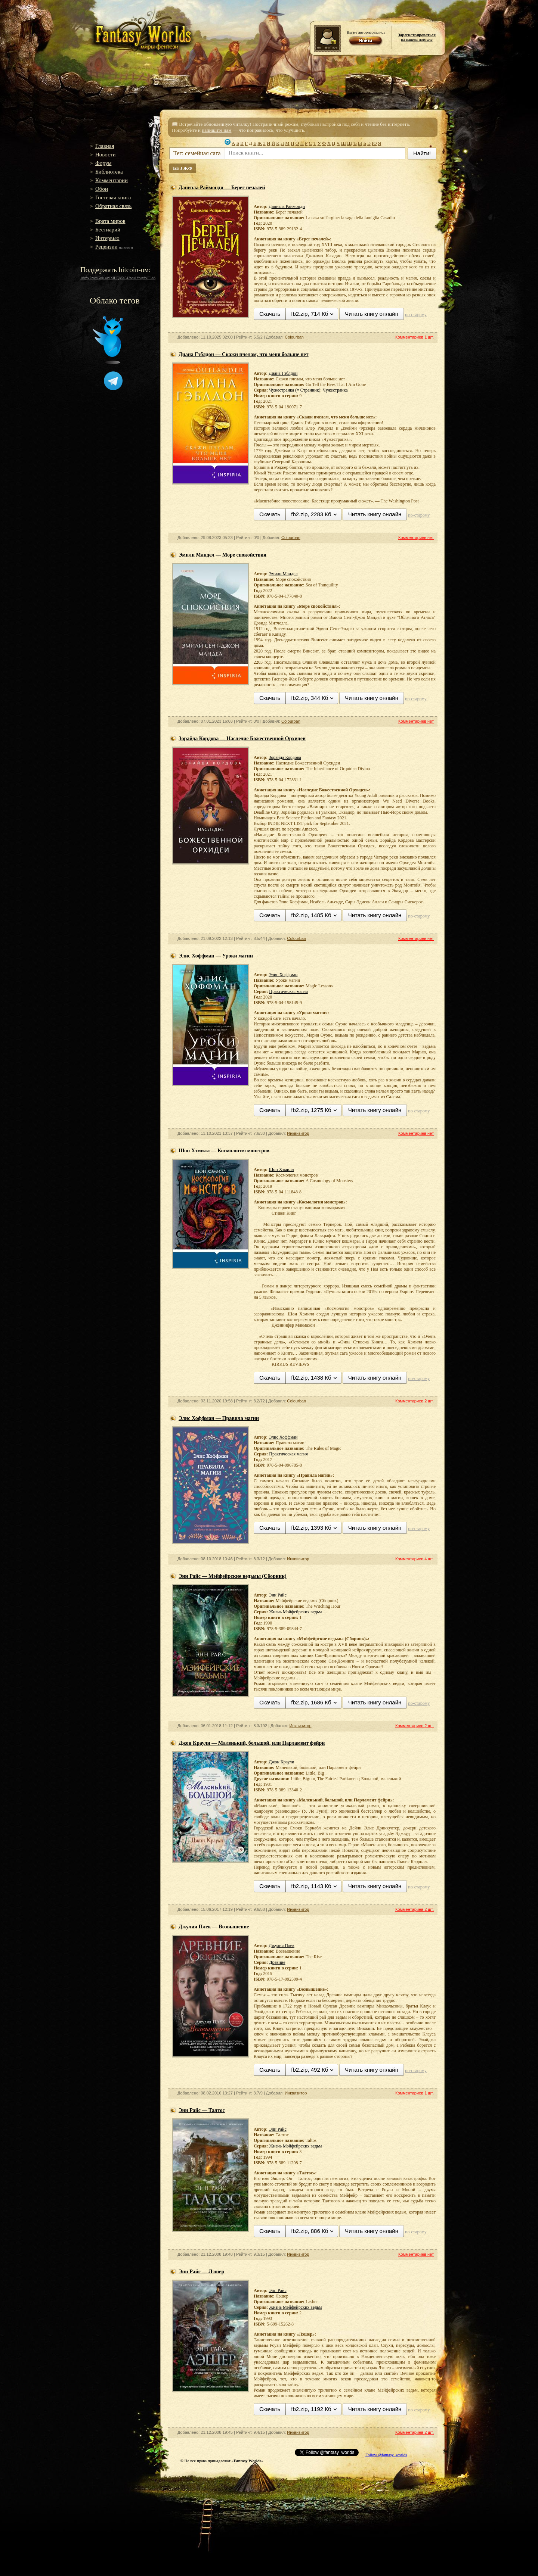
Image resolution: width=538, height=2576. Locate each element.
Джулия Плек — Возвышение (214, 1926)
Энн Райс (278, 1595)
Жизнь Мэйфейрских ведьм (295, 1611)
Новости (105, 155)
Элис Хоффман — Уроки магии (216, 956)
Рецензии (106, 247)
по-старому (416, 314)
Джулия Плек (281, 1945)
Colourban (294, 337)
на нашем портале (417, 36)
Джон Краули (281, 1761)
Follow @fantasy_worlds (386, 2454)
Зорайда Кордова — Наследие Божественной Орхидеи (242, 738)
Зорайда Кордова (285, 757)
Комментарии (111, 180)
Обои (101, 189)
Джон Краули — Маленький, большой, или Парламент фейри (252, 1743)
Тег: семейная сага (197, 153)
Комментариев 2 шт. (414, 1401)
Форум (103, 163)
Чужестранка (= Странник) (294, 390)
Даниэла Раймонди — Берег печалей (222, 187)
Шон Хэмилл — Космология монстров (224, 1150)
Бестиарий (107, 230)
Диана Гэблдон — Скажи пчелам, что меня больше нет (244, 354)
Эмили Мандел (283, 573)
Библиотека (109, 172)
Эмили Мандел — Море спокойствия (222, 555)
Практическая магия (288, 991)
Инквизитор (298, 1133)
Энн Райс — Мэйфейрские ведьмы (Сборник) (233, 1576)
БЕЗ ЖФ (182, 168)
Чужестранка (335, 390)
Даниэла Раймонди (287, 206)
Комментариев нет (416, 537)
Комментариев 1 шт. (414, 337)
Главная (104, 146)
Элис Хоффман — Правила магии (219, 1418)
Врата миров (110, 221)
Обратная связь (113, 206)
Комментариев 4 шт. (414, 1559)
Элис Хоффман (283, 974)
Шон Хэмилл (281, 1169)
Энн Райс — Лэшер (201, 2271)
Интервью (107, 238)
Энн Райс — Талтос (202, 2110)
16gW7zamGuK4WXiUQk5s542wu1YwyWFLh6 (117, 278)
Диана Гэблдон (283, 373)
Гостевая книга (113, 197)
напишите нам (216, 130)
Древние (277, 1962)
